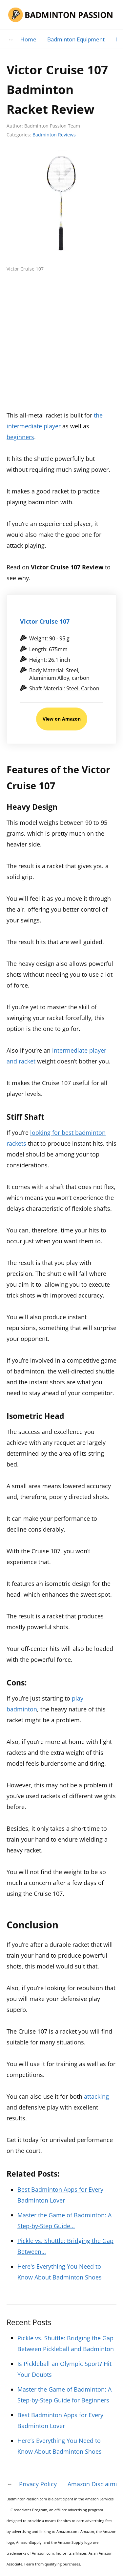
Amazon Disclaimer (94, 2484)
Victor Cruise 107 (45, 621)
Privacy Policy (38, 2484)
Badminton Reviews (54, 134)
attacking (96, 2096)
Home (28, 39)
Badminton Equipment (76, 39)
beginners (20, 437)
